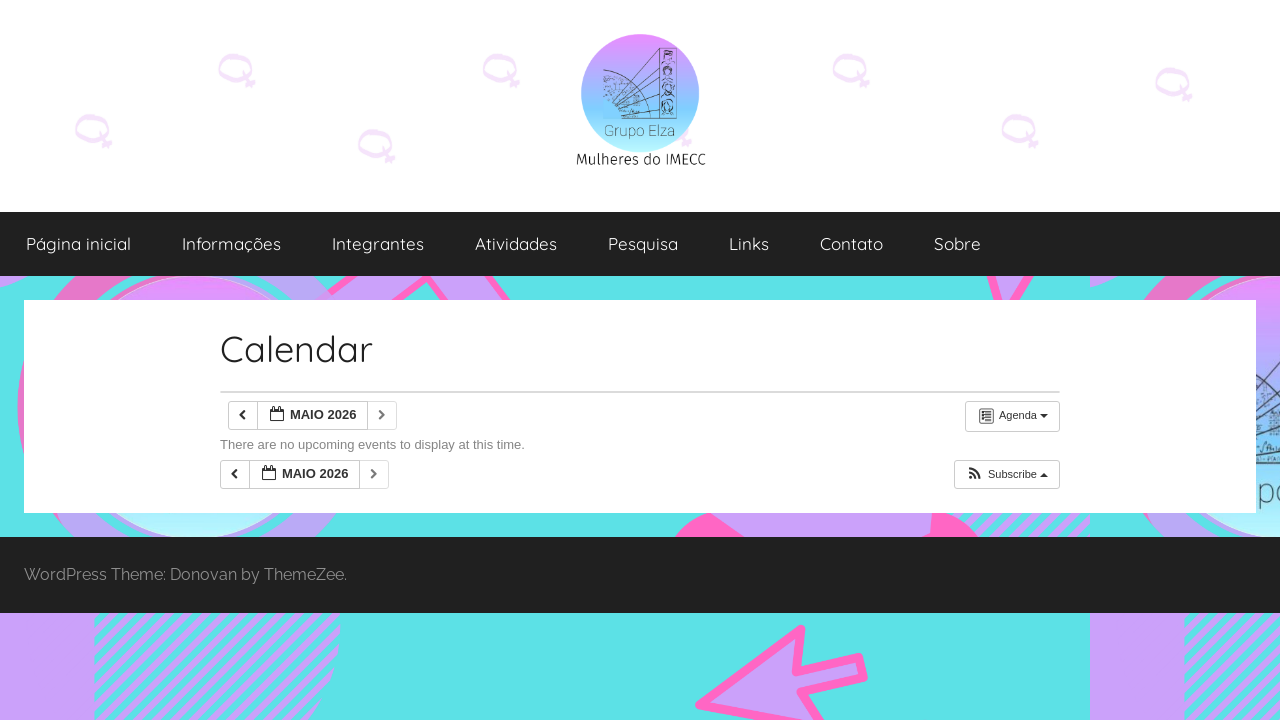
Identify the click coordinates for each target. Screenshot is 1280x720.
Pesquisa (643, 243)
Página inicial (78, 243)
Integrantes (378, 243)
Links (749, 243)
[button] (1006, 474)
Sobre (957, 243)
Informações (231, 243)
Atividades (516, 243)
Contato (851, 243)
